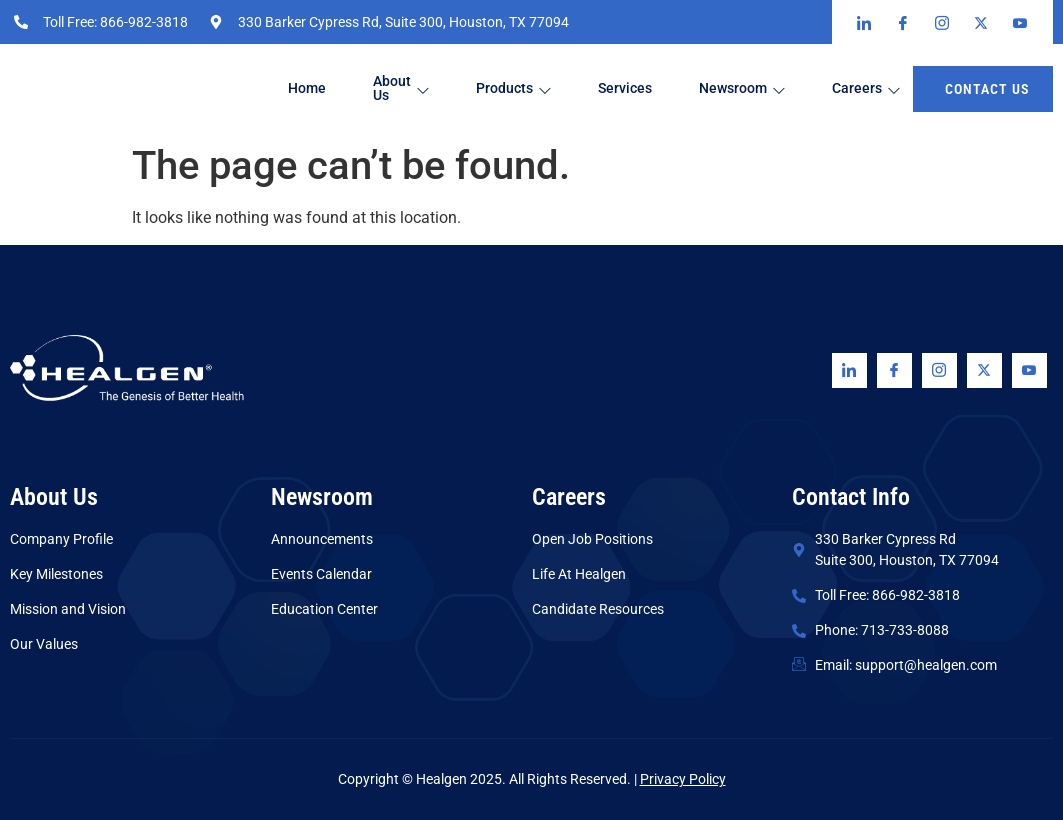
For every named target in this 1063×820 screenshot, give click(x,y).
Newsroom (759, 89)
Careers (887, 89)
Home (310, 89)
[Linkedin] (849, 370)
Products (524, 89)
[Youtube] (1029, 370)
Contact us (987, 89)
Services (639, 89)
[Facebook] (894, 370)
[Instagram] (939, 370)
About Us (407, 89)
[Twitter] (984, 370)
